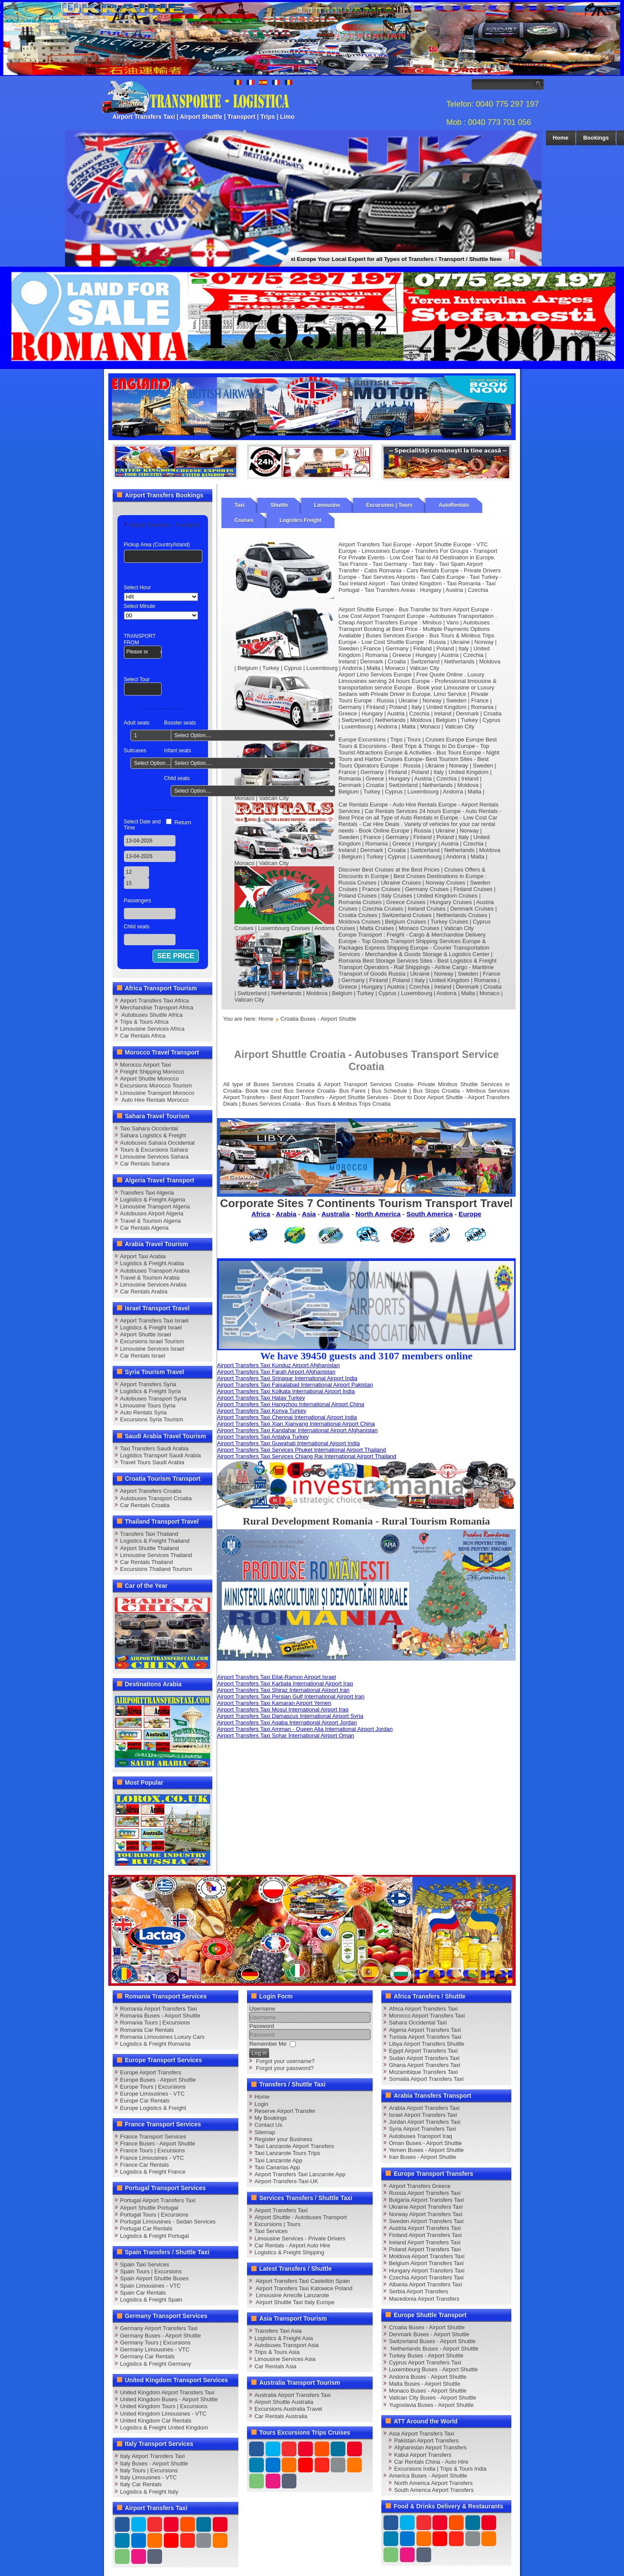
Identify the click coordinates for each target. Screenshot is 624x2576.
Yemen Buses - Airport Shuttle (426, 2150)
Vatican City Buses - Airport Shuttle (432, 2397)
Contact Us (268, 2125)
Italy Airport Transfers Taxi (152, 2456)
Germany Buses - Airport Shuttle (160, 2335)
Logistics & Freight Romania (155, 2044)
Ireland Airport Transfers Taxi (424, 2242)
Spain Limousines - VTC (150, 2285)
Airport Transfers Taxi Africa (154, 1000)
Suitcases (135, 751)
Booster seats (180, 723)
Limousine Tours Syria (148, 1405)
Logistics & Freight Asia (283, 2338)
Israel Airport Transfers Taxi (423, 2115)
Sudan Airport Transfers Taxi (424, 2058)
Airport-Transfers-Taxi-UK (286, 2181)
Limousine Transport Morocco (157, 1093)
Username (262, 2008)
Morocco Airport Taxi (145, 1064)
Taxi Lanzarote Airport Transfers (294, 2146)
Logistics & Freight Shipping (289, 2252)
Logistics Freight (301, 520)
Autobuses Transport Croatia (156, 1498)
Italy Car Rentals (141, 2484)
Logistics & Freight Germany (155, 2364)
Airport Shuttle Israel (145, 1334)
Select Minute (140, 606)
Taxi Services (271, 2231)
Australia (336, 1214)
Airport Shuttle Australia (283, 2402)
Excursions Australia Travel (288, 2409)
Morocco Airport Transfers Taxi (427, 2015)
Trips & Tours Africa (144, 1022)
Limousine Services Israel (152, 1348)
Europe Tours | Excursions (152, 2086)
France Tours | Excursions (152, 2150)
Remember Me (267, 2044)
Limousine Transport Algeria (155, 1206)
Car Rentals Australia (280, 2416)
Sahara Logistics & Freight (153, 1135)
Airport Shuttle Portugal (149, 2207)
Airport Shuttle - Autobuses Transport (300, 2217)
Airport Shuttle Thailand (149, 1548)
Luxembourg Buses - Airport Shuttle (433, 2369)
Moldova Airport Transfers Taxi (427, 2256)
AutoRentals (454, 505)
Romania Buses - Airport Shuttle (160, 2015)
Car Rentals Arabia (143, 1291)
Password (261, 2026)
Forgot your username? (285, 2061)
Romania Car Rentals (147, 2030)
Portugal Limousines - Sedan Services (167, 2221)
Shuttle (279, 505)
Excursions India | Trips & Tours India (440, 2468)
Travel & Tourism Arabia (149, 1277)
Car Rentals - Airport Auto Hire (292, 2245)
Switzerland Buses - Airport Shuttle (432, 2341)
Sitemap (264, 2132)
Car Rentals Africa (143, 1035)
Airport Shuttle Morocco (149, 1078)
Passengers (137, 901)
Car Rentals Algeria (144, 1227)
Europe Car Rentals (144, 2100)
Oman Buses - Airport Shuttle (425, 2143)
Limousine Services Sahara (154, 1156)
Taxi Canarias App (277, 2167)
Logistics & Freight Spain (151, 2299)
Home (561, 137)
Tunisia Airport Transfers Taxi (425, 2037)
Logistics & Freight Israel (151, 1327)
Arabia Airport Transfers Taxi (424, 2108)
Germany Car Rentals (147, 2356)
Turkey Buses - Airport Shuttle (426, 2355)
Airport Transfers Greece (419, 2186)
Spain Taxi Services (144, 2264)
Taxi (239, 505)
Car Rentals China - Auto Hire (431, 2461)
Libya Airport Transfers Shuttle (426, 2044)
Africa (260, 1214)
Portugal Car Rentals (146, 2228)
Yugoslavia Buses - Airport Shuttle (431, 2405)
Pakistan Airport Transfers (426, 2440)
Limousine (327, 505)
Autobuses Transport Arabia (154, 1270)
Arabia (286, 1214)
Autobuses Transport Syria (153, 1398)
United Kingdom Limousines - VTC (163, 2413)
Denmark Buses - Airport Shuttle (429, 2334)
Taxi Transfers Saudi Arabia (154, 1448)
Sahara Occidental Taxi (417, 2022)
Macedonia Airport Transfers (424, 2298)
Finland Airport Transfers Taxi (425, 2235)
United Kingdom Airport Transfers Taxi (167, 2392)
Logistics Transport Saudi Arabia (160, 1455)
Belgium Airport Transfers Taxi (426, 2263)
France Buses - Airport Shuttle (157, 2143)
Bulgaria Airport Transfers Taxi (426, 2200)
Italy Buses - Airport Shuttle (154, 2463)
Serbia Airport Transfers (418, 2291)
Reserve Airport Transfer (284, 2111)
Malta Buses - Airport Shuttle (424, 2383)
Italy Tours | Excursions (149, 2470)
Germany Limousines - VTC (154, 2349)
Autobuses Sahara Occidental (157, 1142)
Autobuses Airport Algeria (151, 1213)
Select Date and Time (142, 825)
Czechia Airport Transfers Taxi (426, 2277)
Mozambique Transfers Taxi (423, 2072)
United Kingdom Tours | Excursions (164, 2406)
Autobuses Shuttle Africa (151, 1015)
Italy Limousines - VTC (148, 2477)
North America (377, 1214)
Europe (469, 1214)
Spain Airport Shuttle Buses (154, 2278)
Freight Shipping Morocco (152, 1071)
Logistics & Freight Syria (150, 1391)
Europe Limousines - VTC (152, 2093)
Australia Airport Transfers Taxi (292, 2395)
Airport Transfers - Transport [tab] (164, 525)
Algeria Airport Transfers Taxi (425, 2030)
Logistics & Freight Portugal (154, 2236)
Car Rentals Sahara (144, 1163)
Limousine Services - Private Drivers (299, 2238)
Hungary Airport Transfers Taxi (427, 2270)
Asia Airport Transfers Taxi (421, 2433)
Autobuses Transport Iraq (420, 2136)
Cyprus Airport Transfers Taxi (425, 2362)
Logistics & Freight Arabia (152, 1263)
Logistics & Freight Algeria (152, 1199)
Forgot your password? (285, 2068)
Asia (309, 1214)
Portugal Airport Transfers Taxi (157, 2200)
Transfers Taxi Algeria (147, 1192)
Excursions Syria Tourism (151, 1419)
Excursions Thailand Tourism (156, 1569)
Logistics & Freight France (152, 2171)
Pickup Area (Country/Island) (157, 545)
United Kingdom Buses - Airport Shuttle (169, 2399)
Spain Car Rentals (143, 2292)
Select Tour (137, 679)
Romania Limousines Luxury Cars (162, 2037)
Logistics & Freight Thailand (154, 1541)
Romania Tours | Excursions (155, 2022)
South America (429, 1214)
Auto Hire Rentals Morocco (154, 1100)
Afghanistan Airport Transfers (430, 2447)
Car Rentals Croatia (144, 1505)
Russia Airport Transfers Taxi (424, 2193)
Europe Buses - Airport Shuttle (158, 2079)
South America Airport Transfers (434, 2490)
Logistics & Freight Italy (149, 2491)
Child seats (177, 778)
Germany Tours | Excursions (155, 2342)
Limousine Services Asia (284, 2359)
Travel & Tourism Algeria (150, 1221)
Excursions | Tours (389, 505)
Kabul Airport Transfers (422, 2455)
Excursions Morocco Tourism (156, 1085)
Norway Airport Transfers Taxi (425, 2214)
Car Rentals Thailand (146, 1562)
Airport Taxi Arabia (143, 1256)
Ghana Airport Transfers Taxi (424, 2065)
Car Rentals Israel (142, 1355)
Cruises (244, 520)
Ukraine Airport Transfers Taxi (425, 2207)
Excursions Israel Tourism (152, 1341)
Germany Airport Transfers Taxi (159, 2328)
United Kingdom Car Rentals (156, 2420)
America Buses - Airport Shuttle (428, 2475)
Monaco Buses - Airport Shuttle (427, 2390)
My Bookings (270, 2118)
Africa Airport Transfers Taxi (423, 2008)
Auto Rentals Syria (143, 1412)
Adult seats (137, 723)
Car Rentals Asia (275, 2366)
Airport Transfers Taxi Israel (154, 1320)
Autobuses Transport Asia (286, 2345)
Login (261, 2104)
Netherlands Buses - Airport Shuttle (433, 2348)
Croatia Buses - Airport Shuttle (427, 2327)
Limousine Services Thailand (156, 1555)
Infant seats (177, 751)
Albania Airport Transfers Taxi (425, 2284)
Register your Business (283, 2139)
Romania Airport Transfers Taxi (158, 2008)
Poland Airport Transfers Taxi (425, 2249)
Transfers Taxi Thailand (149, 1534)
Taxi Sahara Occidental (149, 1128)
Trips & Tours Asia (276, 2352)
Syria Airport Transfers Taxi (422, 2128)
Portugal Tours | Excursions (154, 2214)
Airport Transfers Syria (148, 1384)
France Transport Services (153, 2136)
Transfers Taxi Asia (278, 2331)
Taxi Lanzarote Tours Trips (287, 2153)
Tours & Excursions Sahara (154, 1149)
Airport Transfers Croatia (151, 1491)
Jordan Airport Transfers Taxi (424, 2122)
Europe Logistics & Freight (153, 2108)
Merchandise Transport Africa (156, 1007)
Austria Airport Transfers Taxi (425, 2228)
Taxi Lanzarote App (278, 2160)
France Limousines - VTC (152, 2158)
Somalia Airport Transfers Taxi (426, 2079)
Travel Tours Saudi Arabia (152, 1462)
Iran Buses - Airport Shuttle (422, 2157)
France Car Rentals (144, 2164)
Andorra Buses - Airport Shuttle (427, 2377)
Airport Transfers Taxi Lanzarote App (299, 2174)
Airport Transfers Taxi (281, 2210)
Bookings (596, 137)
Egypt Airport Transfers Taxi (423, 2050)
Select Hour (137, 587)
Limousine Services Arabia (153, 1284)
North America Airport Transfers (433, 2483)
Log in (258, 2053)
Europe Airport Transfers (150, 2072)
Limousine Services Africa (152, 1028)
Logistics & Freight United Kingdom (164, 2427)
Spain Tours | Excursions (151, 2271)
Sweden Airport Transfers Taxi (426, 2221)
